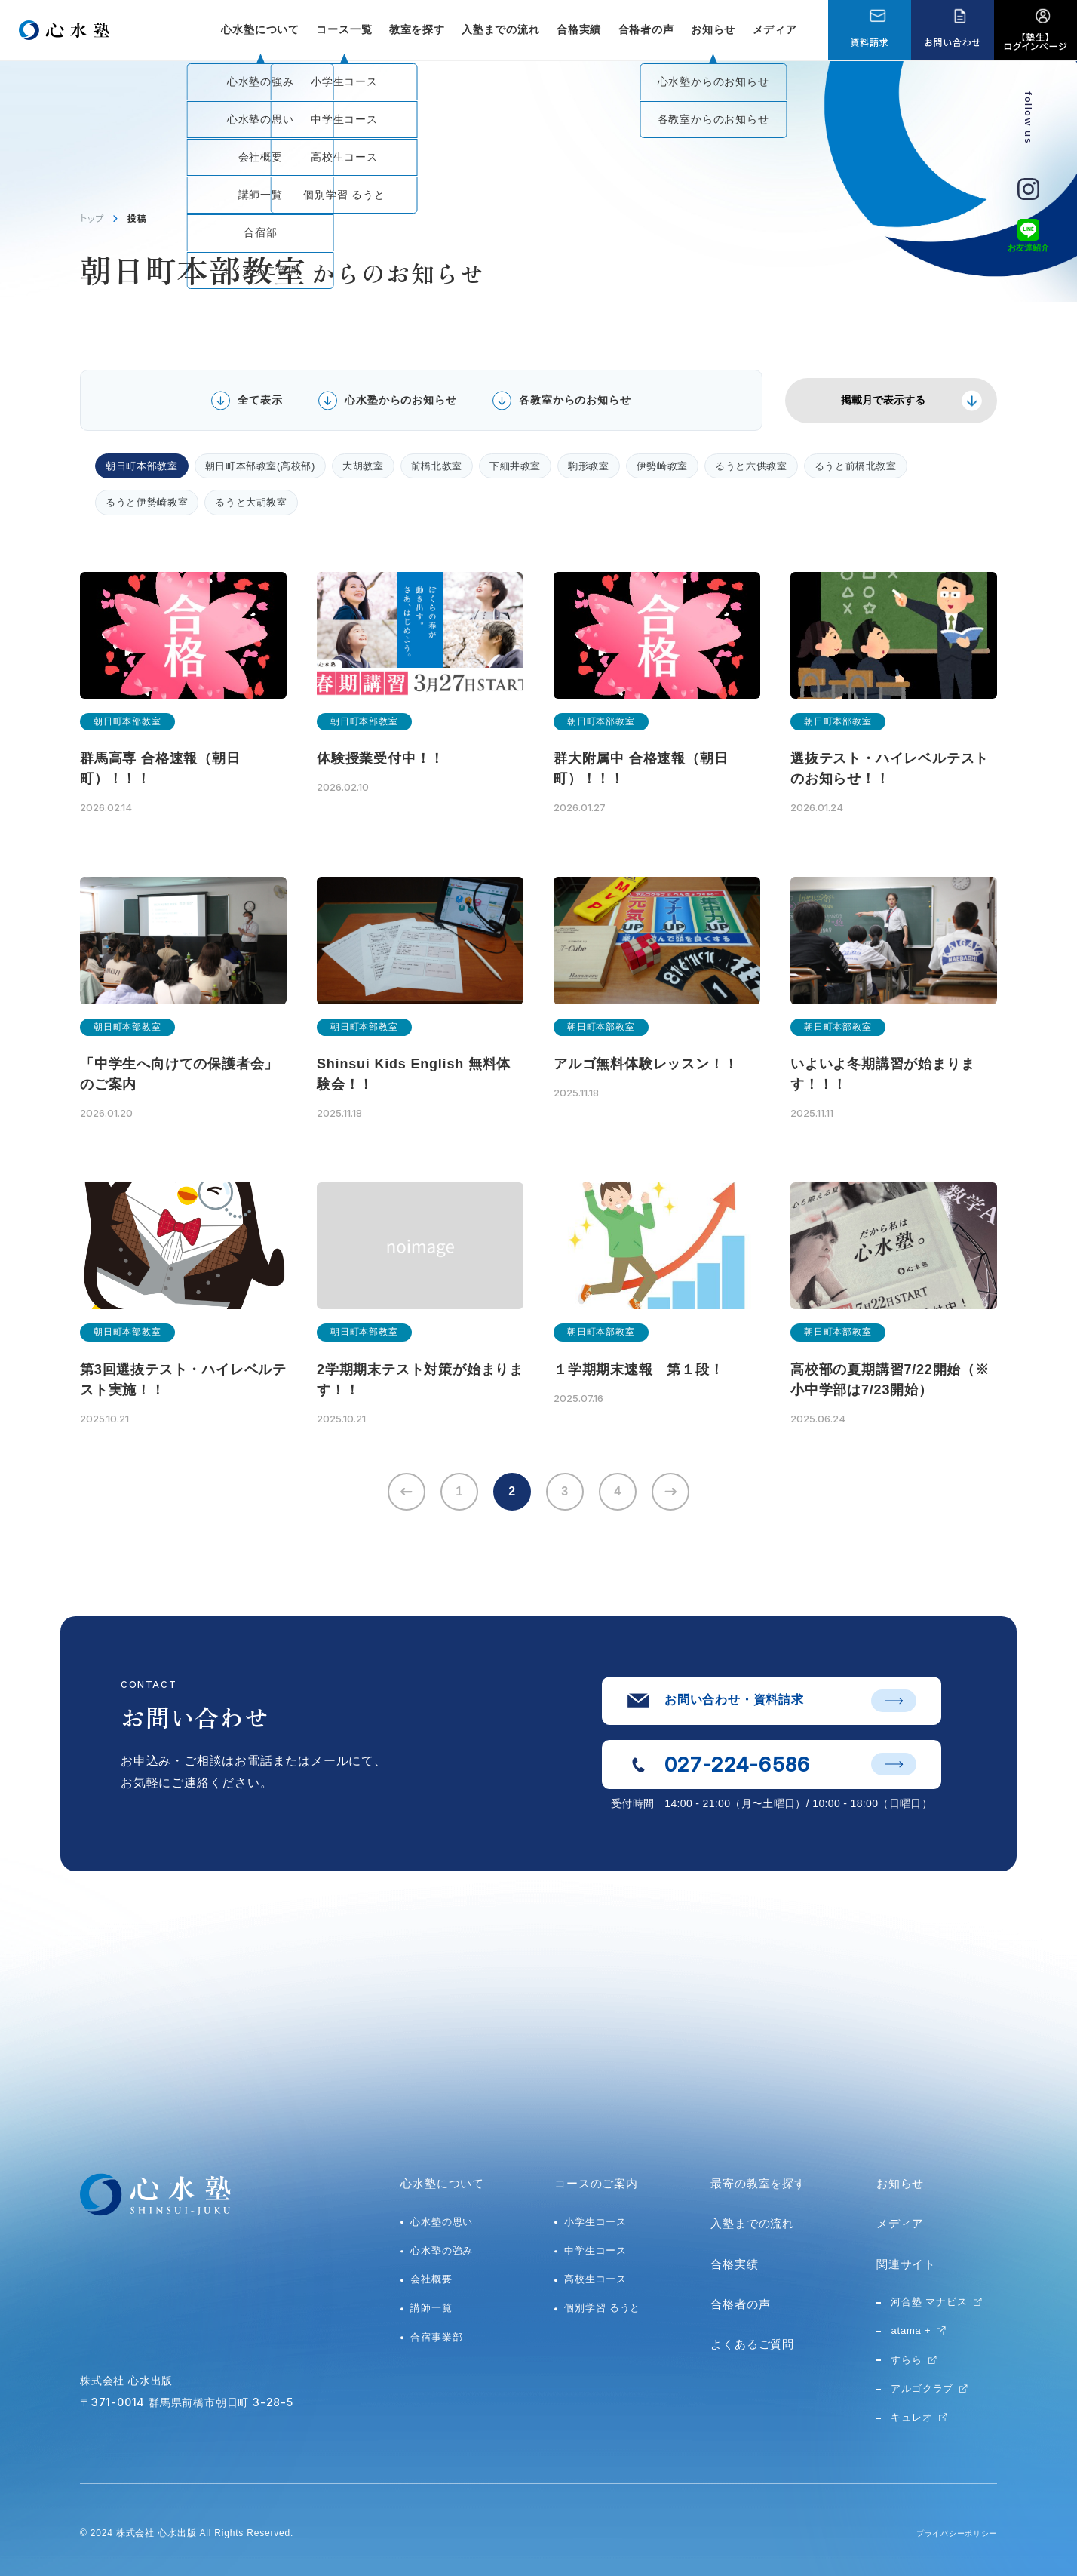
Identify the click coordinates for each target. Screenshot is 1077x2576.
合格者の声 (646, 29)
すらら (906, 2359)
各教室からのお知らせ (575, 400)
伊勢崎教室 (662, 466)
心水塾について (442, 2183)
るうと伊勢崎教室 (147, 502)
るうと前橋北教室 (856, 466)
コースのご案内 (596, 2183)
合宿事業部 (436, 2337)
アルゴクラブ (922, 2388)
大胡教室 (363, 466)
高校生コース (595, 2279)
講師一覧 (431, 2307)
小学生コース (595, 2221)
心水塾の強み (441, 2250)
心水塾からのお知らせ (400, 400)
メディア (775, 29)
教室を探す (417, 29)
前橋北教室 (436, 466)
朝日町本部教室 (142, 466)
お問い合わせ (952, 41)
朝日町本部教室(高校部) (260, 466)
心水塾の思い (441, 2221)
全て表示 (260, 400)
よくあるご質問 (752, 2344)
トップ (92, 217)
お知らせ (713, 29)
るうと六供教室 (751, 466)
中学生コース (595, 2250)
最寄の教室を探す (757, 2183)
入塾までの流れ (501, 29)
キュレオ (911, 2417)
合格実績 (579, 29)
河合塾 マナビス (929, 2301)
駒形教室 (588, 466)
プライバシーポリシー (949, 2533)
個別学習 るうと (602, 2307)
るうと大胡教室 (251, 502)
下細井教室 (515, 466)
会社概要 (431, 2279)
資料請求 (869, 41)
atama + (911, 2330)
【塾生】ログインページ (1036, 41)
